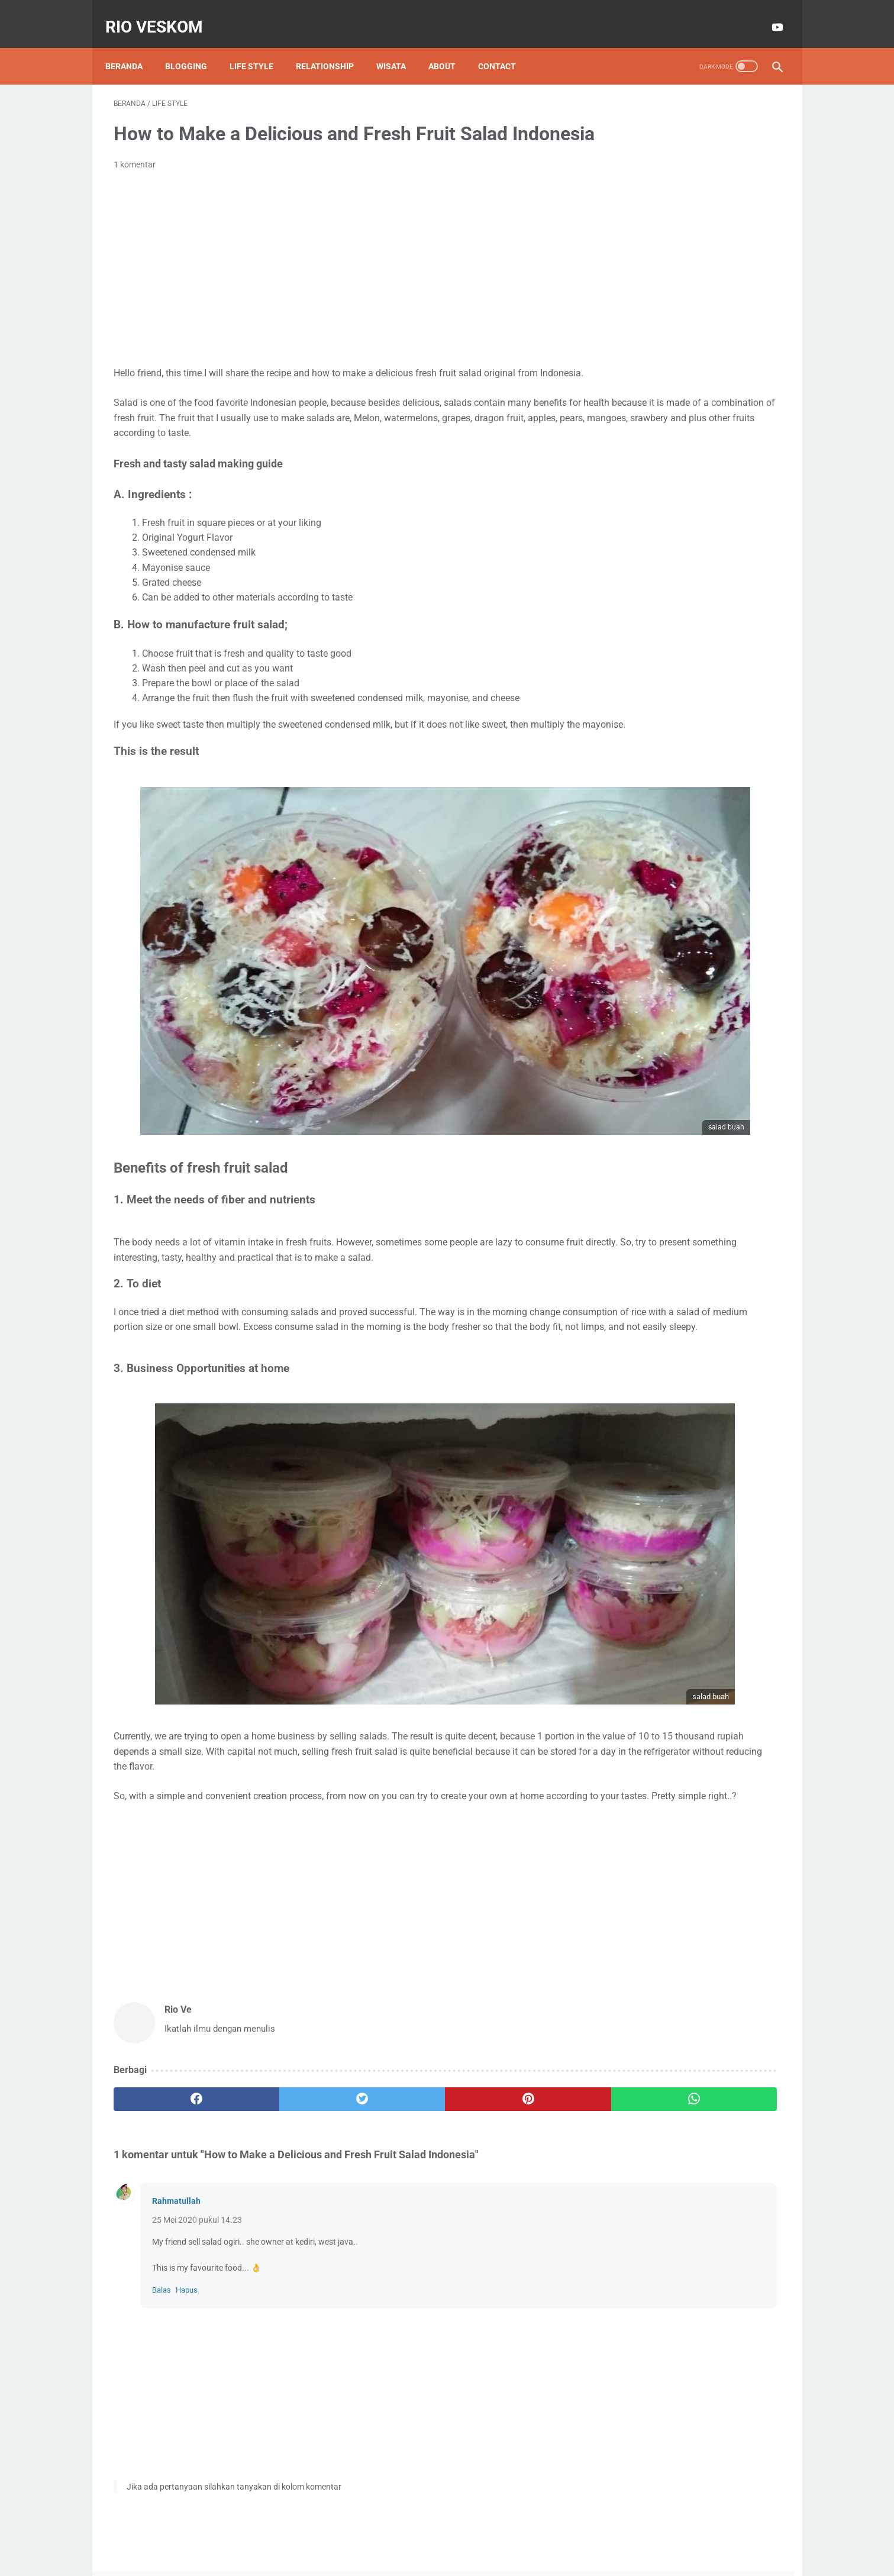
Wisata (399, 46)
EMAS (627, 342)
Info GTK (683, 342)
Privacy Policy (472, 2533)
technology (694, 387)
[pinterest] (393, 2059)
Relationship (333, 46)
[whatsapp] (505, 2059)
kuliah (629, 387)
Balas (161, 2250)
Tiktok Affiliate (721, 365)
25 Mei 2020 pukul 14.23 (197, 2181)
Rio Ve (692, 212)
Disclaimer (416, 2533)
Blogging (194, 46)
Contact (505, 46)
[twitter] (281, 2059)
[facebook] (169, 2059)
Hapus (187, 2250)
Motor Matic (641, 365)
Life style (260, 46)
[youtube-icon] (768, 14)
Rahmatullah (176, 2162)
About (450, 46)
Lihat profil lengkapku (692, 258)
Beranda (132, 46)
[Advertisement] (337, 287)
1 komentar (135, 183)
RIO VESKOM (162, 14)
